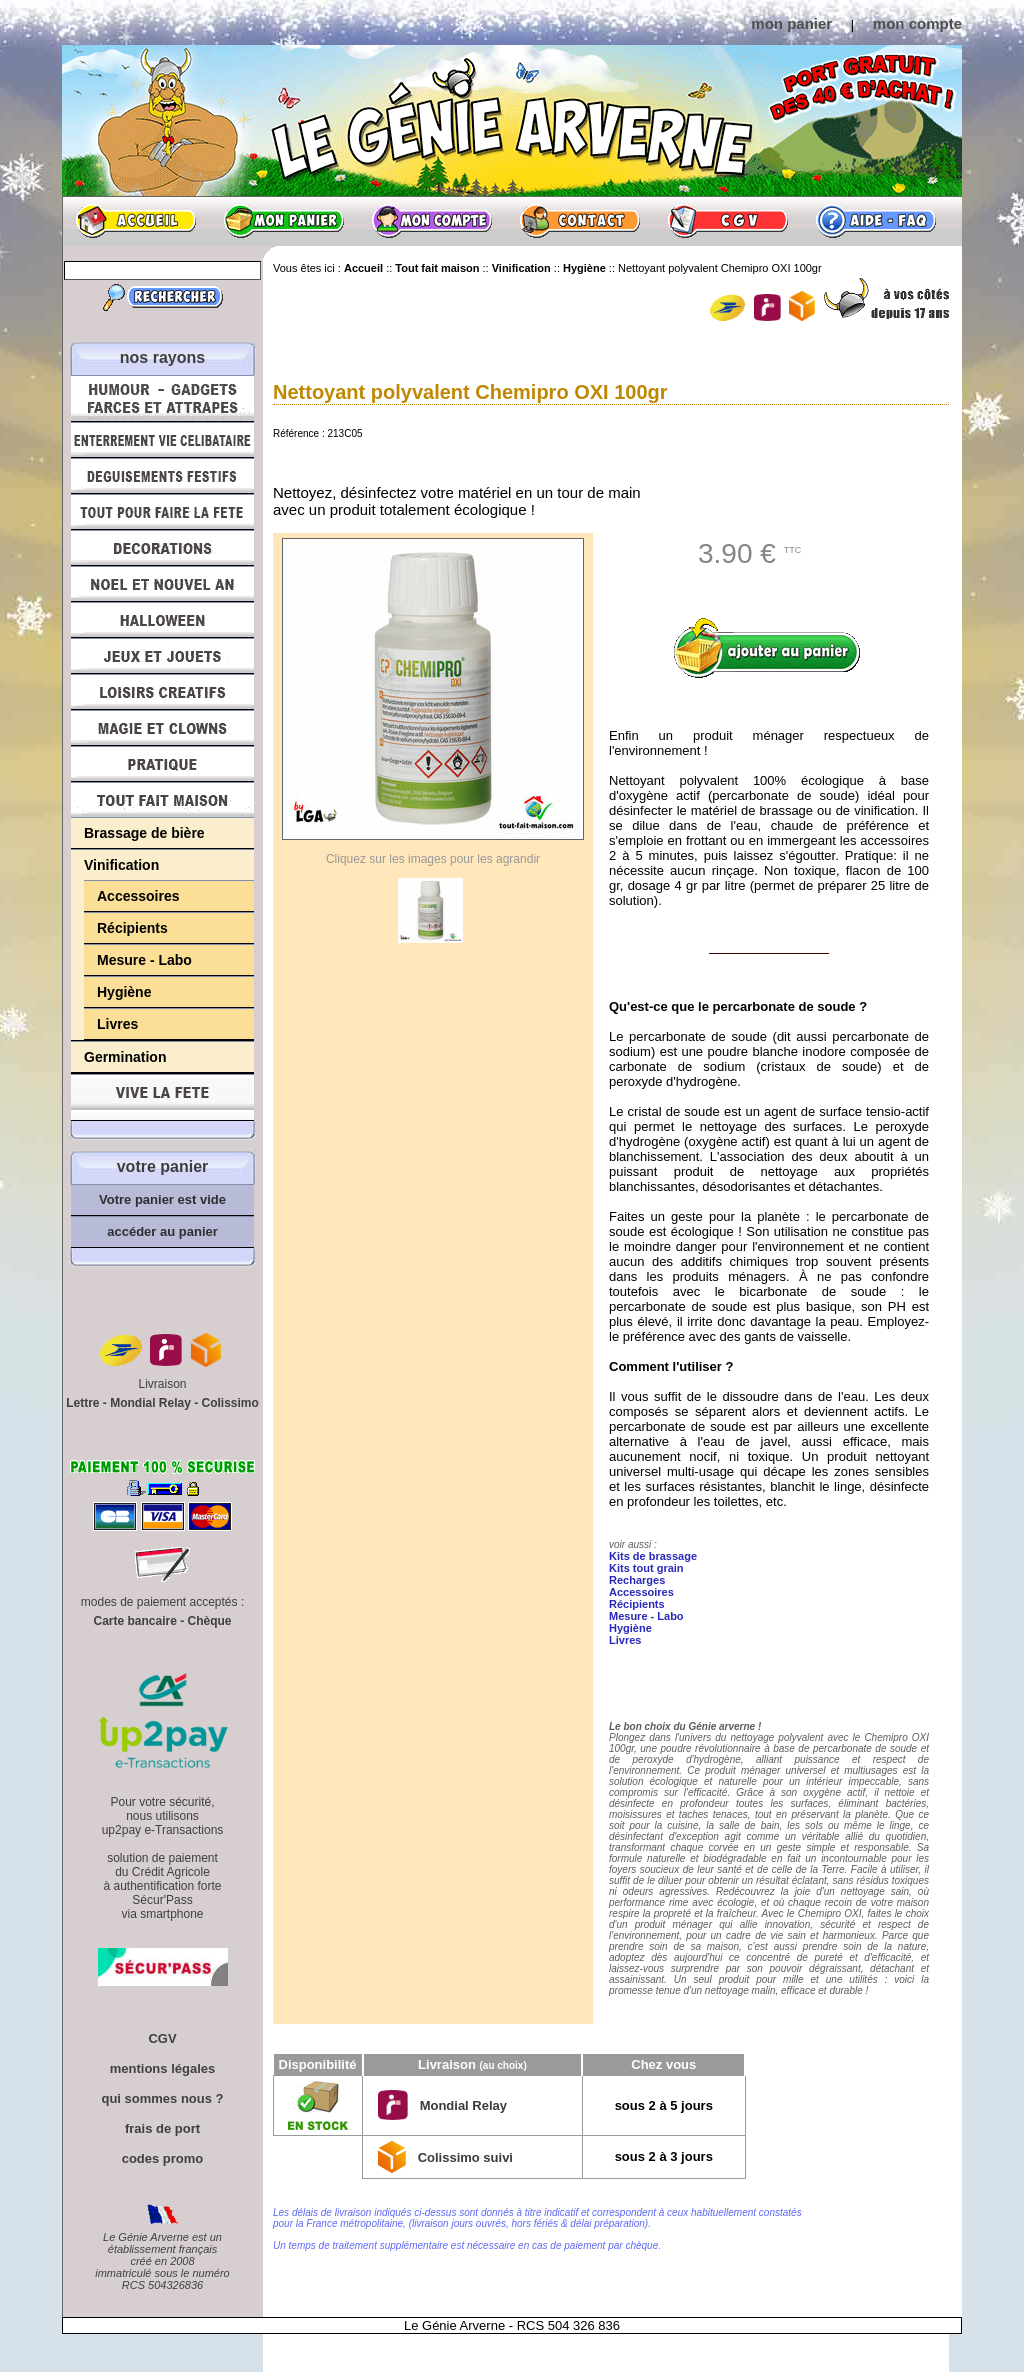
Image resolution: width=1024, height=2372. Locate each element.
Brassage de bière (144, 833)
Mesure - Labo (144, 960)
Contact (580, 221)
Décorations (162, 548)
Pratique (162, 764)
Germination (125, 1057)
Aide (876, 221)
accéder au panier (162, 1231)
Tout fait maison (162, 800)
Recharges (637, 1580)
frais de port (162, 2128)
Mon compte (432, 221)
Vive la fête (162, 1097)
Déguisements (162, 476)
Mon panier (284, 221)
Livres (117, 1024)
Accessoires (138, 896)
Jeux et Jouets (162, 656)
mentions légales (162, 2068)
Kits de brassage (653, 1556)
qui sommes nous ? (162, 2098)
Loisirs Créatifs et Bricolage (162, 692)
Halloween (162, 620)
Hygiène (124, 992)
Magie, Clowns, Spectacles (162, 728)
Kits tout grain (646, 1568)
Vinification (121, 865)
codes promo (163, 2158)
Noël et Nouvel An (162, 584)
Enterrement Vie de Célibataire (162, 440)
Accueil (136, 221)
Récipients (132, 928)
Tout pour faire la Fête (162, 512)
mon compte (917, 23)
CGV (728, 221)
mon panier (791, 23)
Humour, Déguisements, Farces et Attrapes (162, 398)
